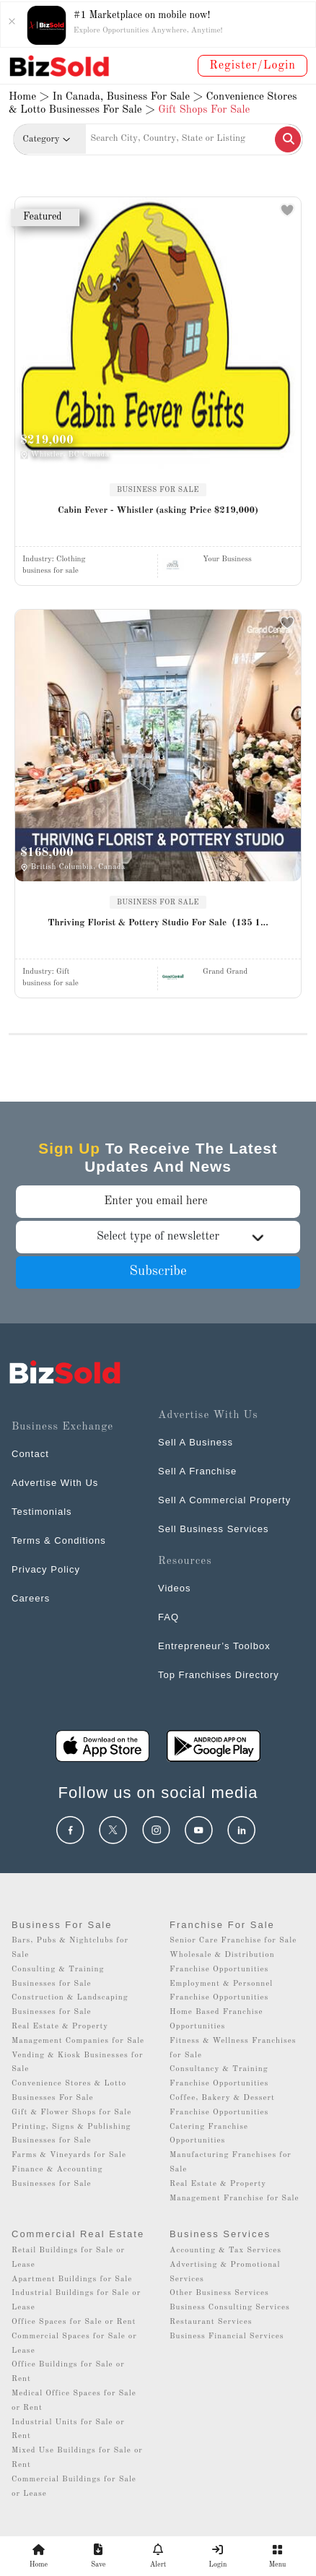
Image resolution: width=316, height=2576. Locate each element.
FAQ (168, 1617)
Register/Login (252, 66)
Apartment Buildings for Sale (72, 2279)
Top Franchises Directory (218, 1674)
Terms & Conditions (59, 1540)
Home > (29, 97)
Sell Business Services (213, 1528)
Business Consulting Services (230, 2308)
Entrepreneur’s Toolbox (214, 1646)
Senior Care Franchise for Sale (233, 1941)
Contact (30, 1453)
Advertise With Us (55, 1482)
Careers (31, 1598)
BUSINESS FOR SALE (158, 489)
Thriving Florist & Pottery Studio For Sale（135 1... (158, 923)
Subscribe (158, 1272)
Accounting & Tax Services (225, 2251)
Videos (174, 1588)
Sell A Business (195, 1442)
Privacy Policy (46, 1569)
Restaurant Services (211, 2322)
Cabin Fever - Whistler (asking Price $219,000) (158, 510)
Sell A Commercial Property (224, 1500)
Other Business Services (219, 2293)
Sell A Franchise (197, 1471)
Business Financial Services (227, 2337)
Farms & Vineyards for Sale (69, 2155)
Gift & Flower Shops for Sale (71, 2113)
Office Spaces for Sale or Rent (74, 2322)
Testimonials (42, 1511)
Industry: (54, 559)
